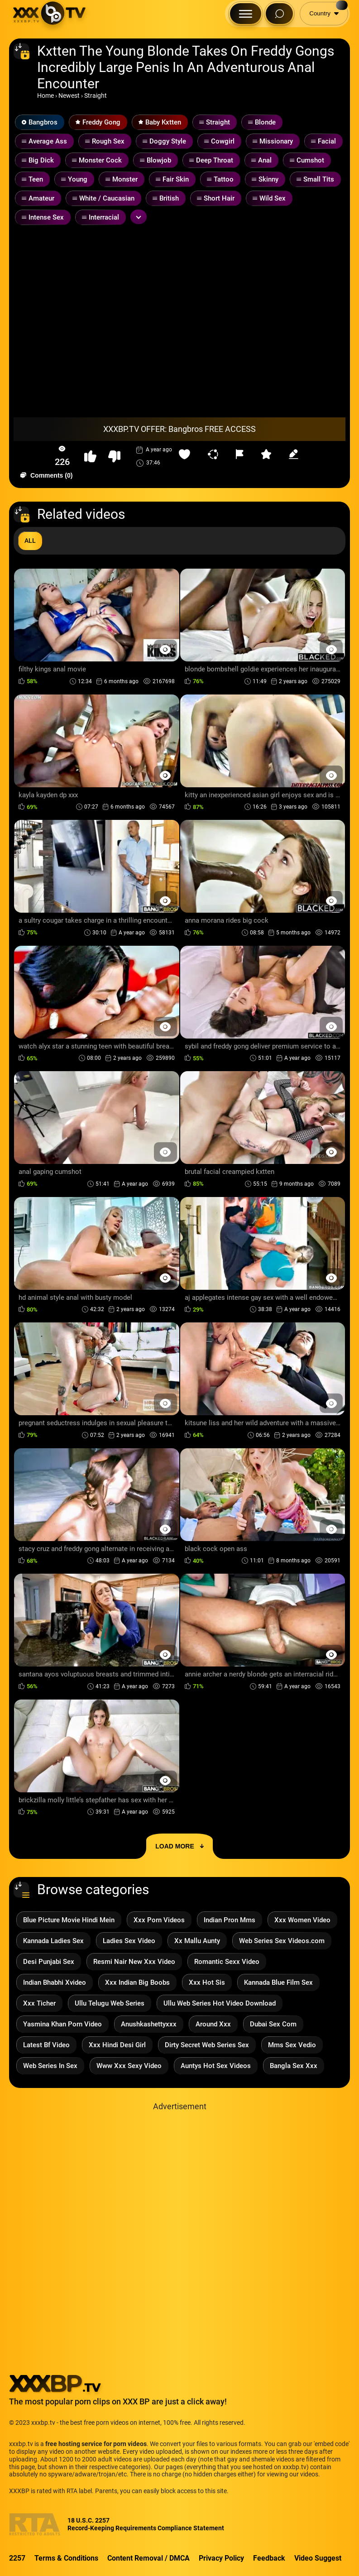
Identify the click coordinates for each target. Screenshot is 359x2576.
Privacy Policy (221, 2558)
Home (45, 95)
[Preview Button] (165, 649)
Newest (69, 95)
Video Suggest (317, 2558)
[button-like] (90, 456)
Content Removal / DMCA (148, 2558)
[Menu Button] (246, 13)
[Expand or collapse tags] (138, 217)
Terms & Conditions (66, 2558)
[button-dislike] (114, 456)
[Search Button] (279, 13)
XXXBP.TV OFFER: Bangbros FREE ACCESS (179, 429)
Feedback (269, 2558)
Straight (95, 95)
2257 (17, 2558)
